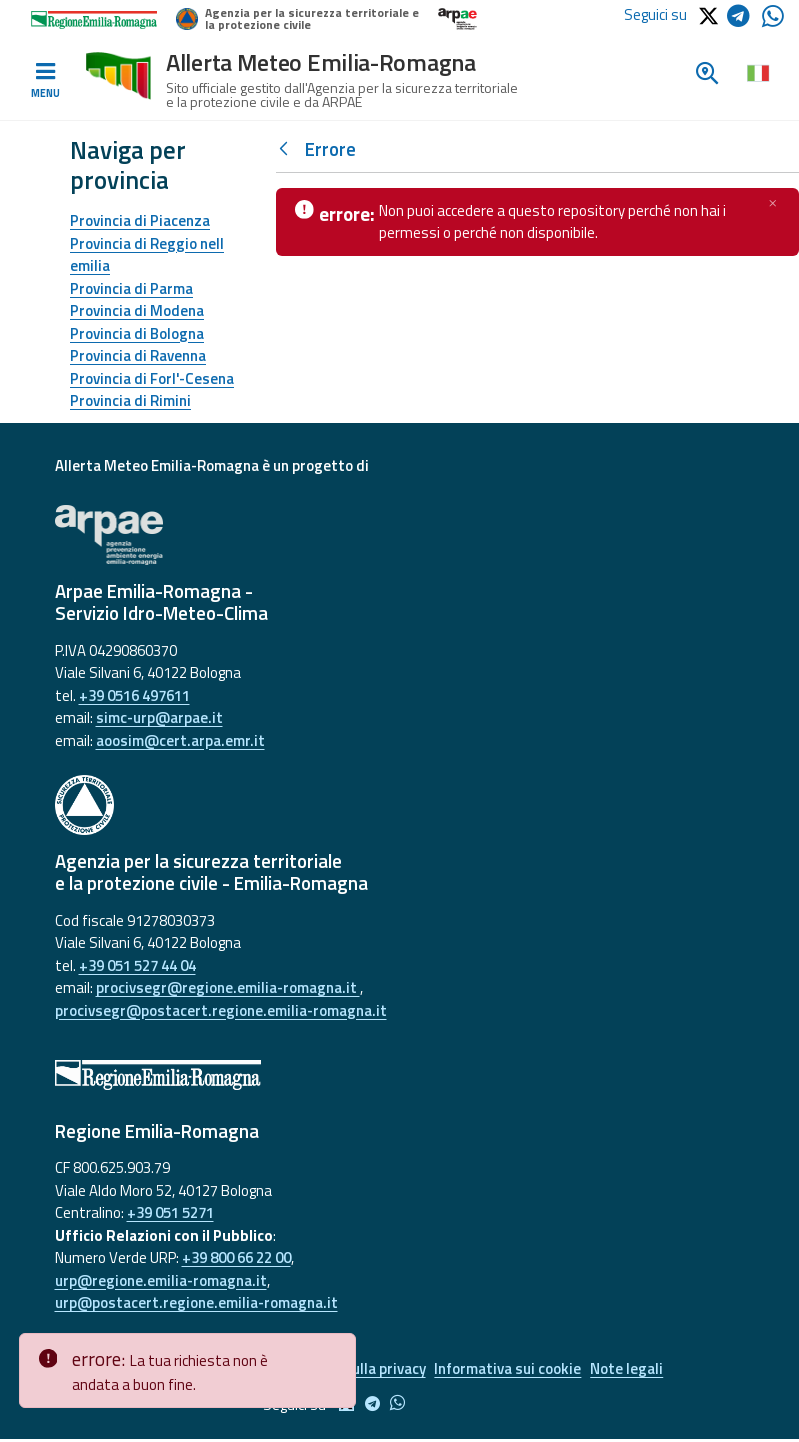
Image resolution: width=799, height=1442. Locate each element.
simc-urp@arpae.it (159, 717)
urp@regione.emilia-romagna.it (161, 1280)
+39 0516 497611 (134, 695)
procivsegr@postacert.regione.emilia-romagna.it (221, 1010)
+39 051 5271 (170, 1212)
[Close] (337, 1349)
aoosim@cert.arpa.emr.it (180, 740)
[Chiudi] (773, 203)
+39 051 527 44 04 (137, 965)
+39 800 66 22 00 (236, 1257)
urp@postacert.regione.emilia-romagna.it (196, 1302)
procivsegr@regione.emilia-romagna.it (228, 987)
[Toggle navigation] (45, 81)
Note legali (637, 1370)
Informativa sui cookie (512, 1370)
